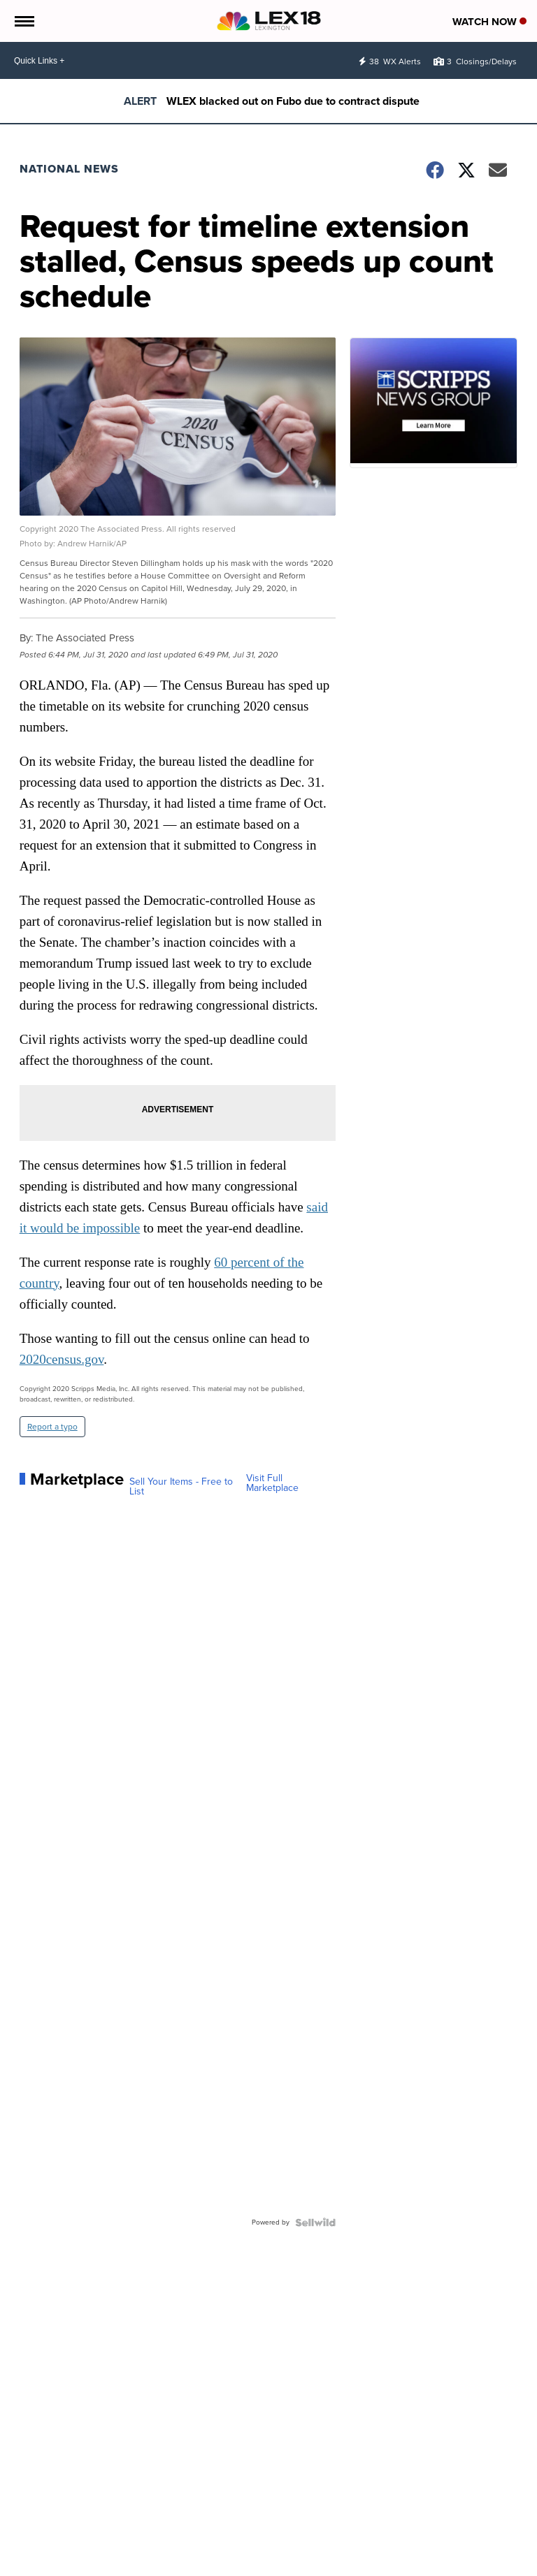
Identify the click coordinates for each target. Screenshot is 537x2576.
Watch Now (489, 21)
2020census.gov (62, 1359)
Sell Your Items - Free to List (181, 1487)
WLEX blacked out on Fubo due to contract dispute (293, 101)
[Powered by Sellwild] (315, 2222)
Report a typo (52, 1426)
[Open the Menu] (23, 21)
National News (69, 169)
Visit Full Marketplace (272, 1483)
